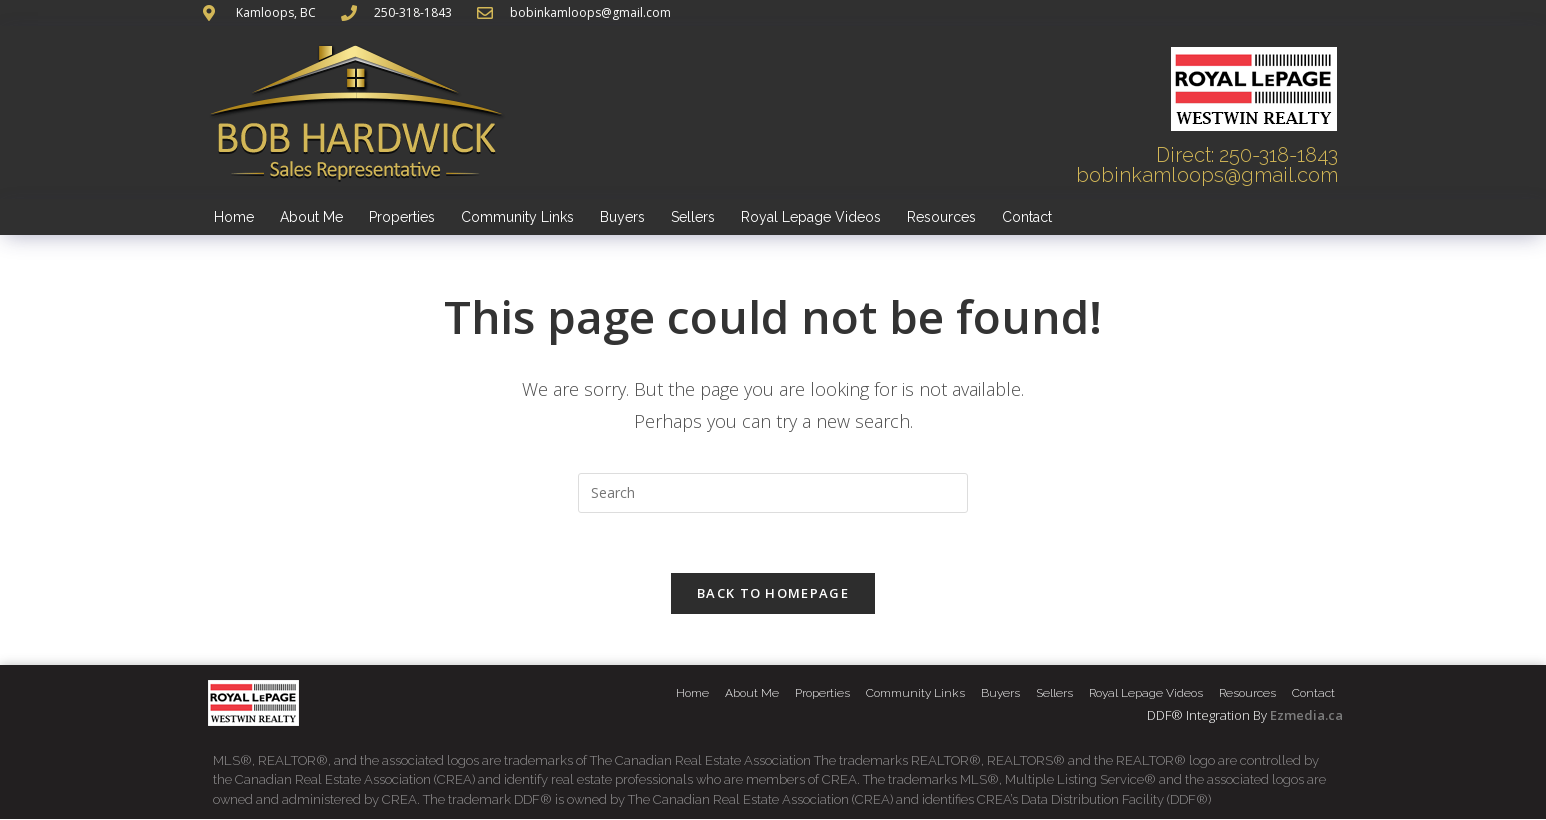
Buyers (622, 217)
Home (234, 217)
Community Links (517, 217)
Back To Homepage (773, 594)
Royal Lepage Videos (811, 217)
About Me (311, 217)
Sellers (693, 217)
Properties (402, 217)
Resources (941, 217)
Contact (1027, 217)
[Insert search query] (773, 493)
